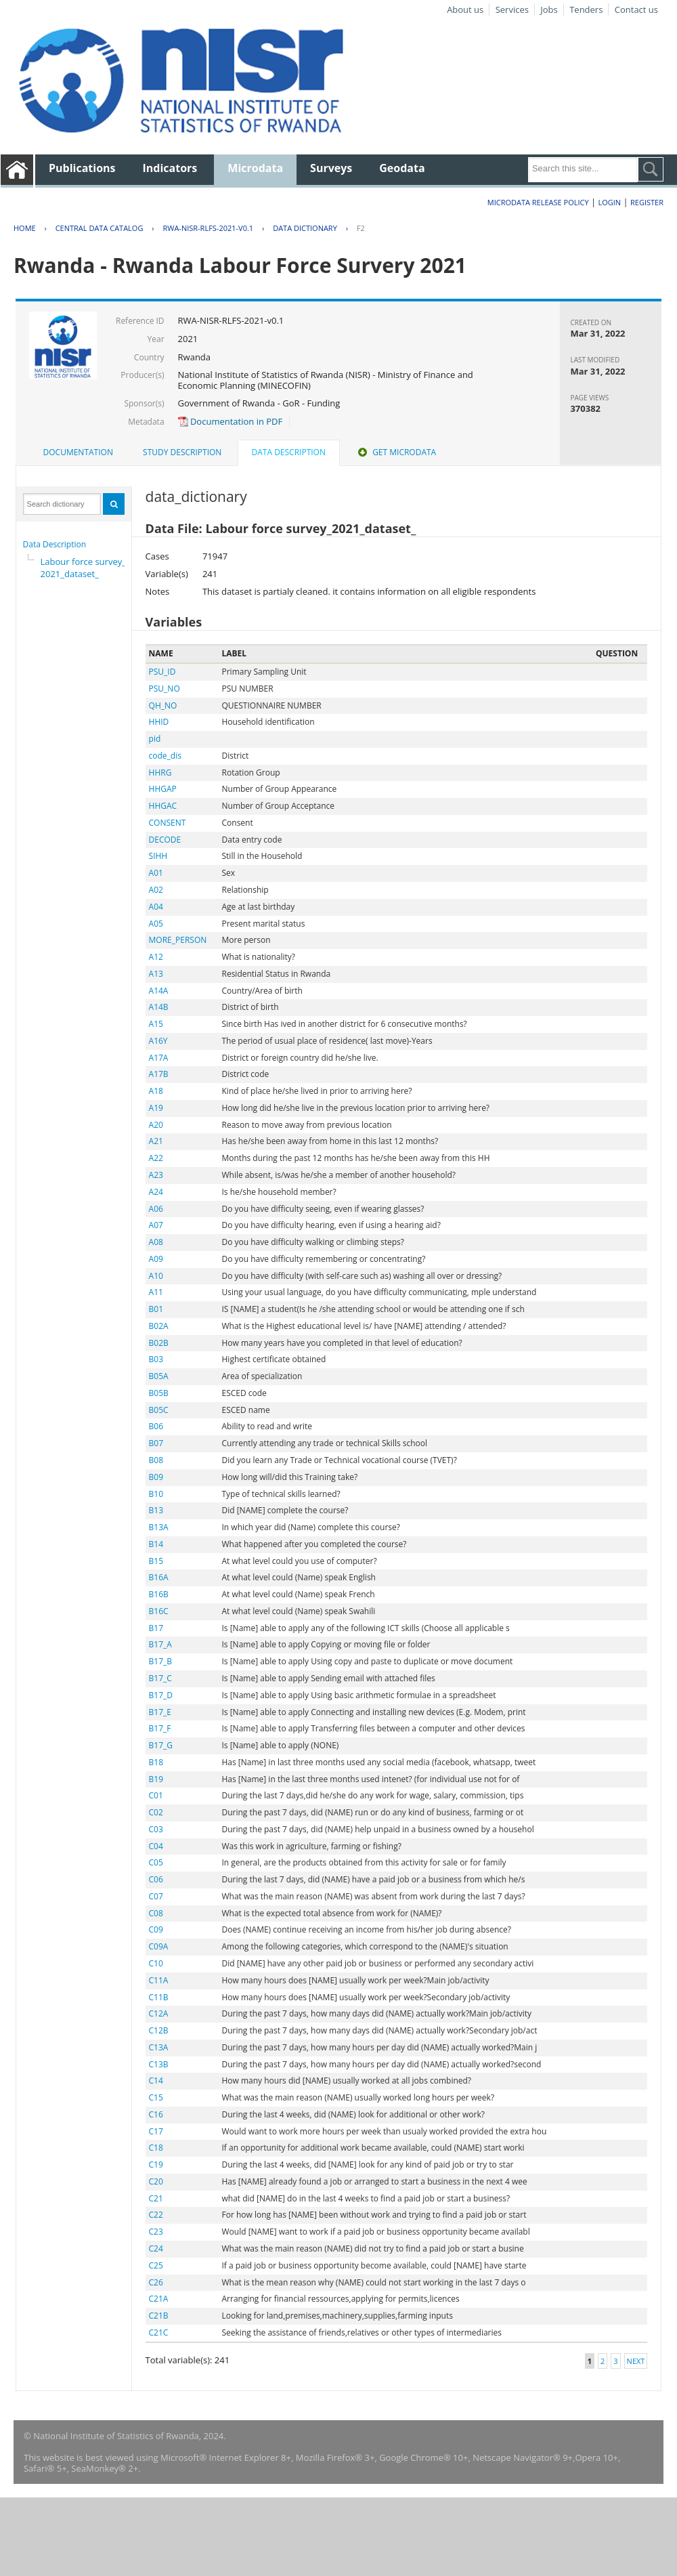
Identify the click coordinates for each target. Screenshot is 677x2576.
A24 (156, 1192)
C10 (156, 1963)
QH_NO (163, 705)
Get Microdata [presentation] (395, 452)
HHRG (160, 772)
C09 (156, 1929)
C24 (156, 2248)
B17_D (161, 1695)
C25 (156, 2265)
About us (465, 9)
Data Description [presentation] (289, 452)
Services (512, 9)
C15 (156, 2097)
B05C (159, 1410)
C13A (159, 2047)
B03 (156, 1359)
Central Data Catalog (100, 228)
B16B (159, 1594)
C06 (156, 1879)
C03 (156, 1829)
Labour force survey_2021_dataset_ (83, 567)
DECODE (165, 839)
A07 (156, 1225)
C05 (156, 1862)
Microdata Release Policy (538, 202)
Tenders (586, 9)
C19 (156, 2164)
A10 (156, 1276)
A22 (156, 1158)
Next (636, 2361)
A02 (156, 889)
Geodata (401, 168)
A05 (156, 923)
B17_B (160, 1661)
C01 (156, 1795)
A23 (156, 1175)
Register (646, 202)
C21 (156, 2198)
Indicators (170, 168)
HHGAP (163, 789)
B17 (156, 1628)
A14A (159, 990)
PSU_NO (164, 688)
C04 (156, 1846)
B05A (159, 1376)
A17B (159, 1074)
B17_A (160, 1644)
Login (609, 202)
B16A (159, 1577)
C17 (156, 2131)
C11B (159, 1997)
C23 (156, 2231)
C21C (159, 2332)
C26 (156, 2282)
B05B (159, 1393)
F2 (361, 228)
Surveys (331, 168)
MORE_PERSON (178, 940)
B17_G (161, 1745)
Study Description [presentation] (182, 452)
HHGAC (163, 805)
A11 (156, 1292)
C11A (159, 1980)
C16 (156, 2114)
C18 (156, 2147)
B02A (159, 1326)
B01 (156, 1309)
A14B (159, 1007)
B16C (159, 1611)
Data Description (55, 544)
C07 (156, 1896)
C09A (159, 1946)
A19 (156, 1108)
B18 (156, 1762)
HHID (159, 721)
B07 (156, 1443)
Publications (82, 168)
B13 (156, 1510)
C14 (156, 2080)
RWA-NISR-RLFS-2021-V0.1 (207, 228)
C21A (159, 2298)
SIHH (158, 856)
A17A (159, 1057)
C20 (156, 2181)
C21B (159, 2315)
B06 (156, 1426)
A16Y (158, 1041)
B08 (156, 1460)
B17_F (160, 1728)
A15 (156, 1024)
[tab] (78, 452)
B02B (159, 1343)
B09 (156, 1477)
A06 (156, 1209)
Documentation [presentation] (78, 452)
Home (25, 228)
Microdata (255, 168)
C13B (159, 2064)
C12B (159, 2030)
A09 (156, 1259)
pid (155, 738)
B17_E (160, 1712)
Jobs (548, 9)
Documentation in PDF (230, 421)
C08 (156, 1913)
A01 (156, 873)
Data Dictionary (305, 228)
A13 (156, 973)
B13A (159, 1527)
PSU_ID (162, 671)
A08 (156, 1242)
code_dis (165, 755)
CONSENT (167, 822)
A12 (156, 957)
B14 (156, 1544)
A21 (156, 1141)
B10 (156, 1494)
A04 (156, 906)
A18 (156, 1091)
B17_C (160, 1678)
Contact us (636, 9)
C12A (159, 2013)
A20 (156, 1125)
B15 (156, 1561)
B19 (156, 1779)
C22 (156, 2214)
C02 (156, 1812)
